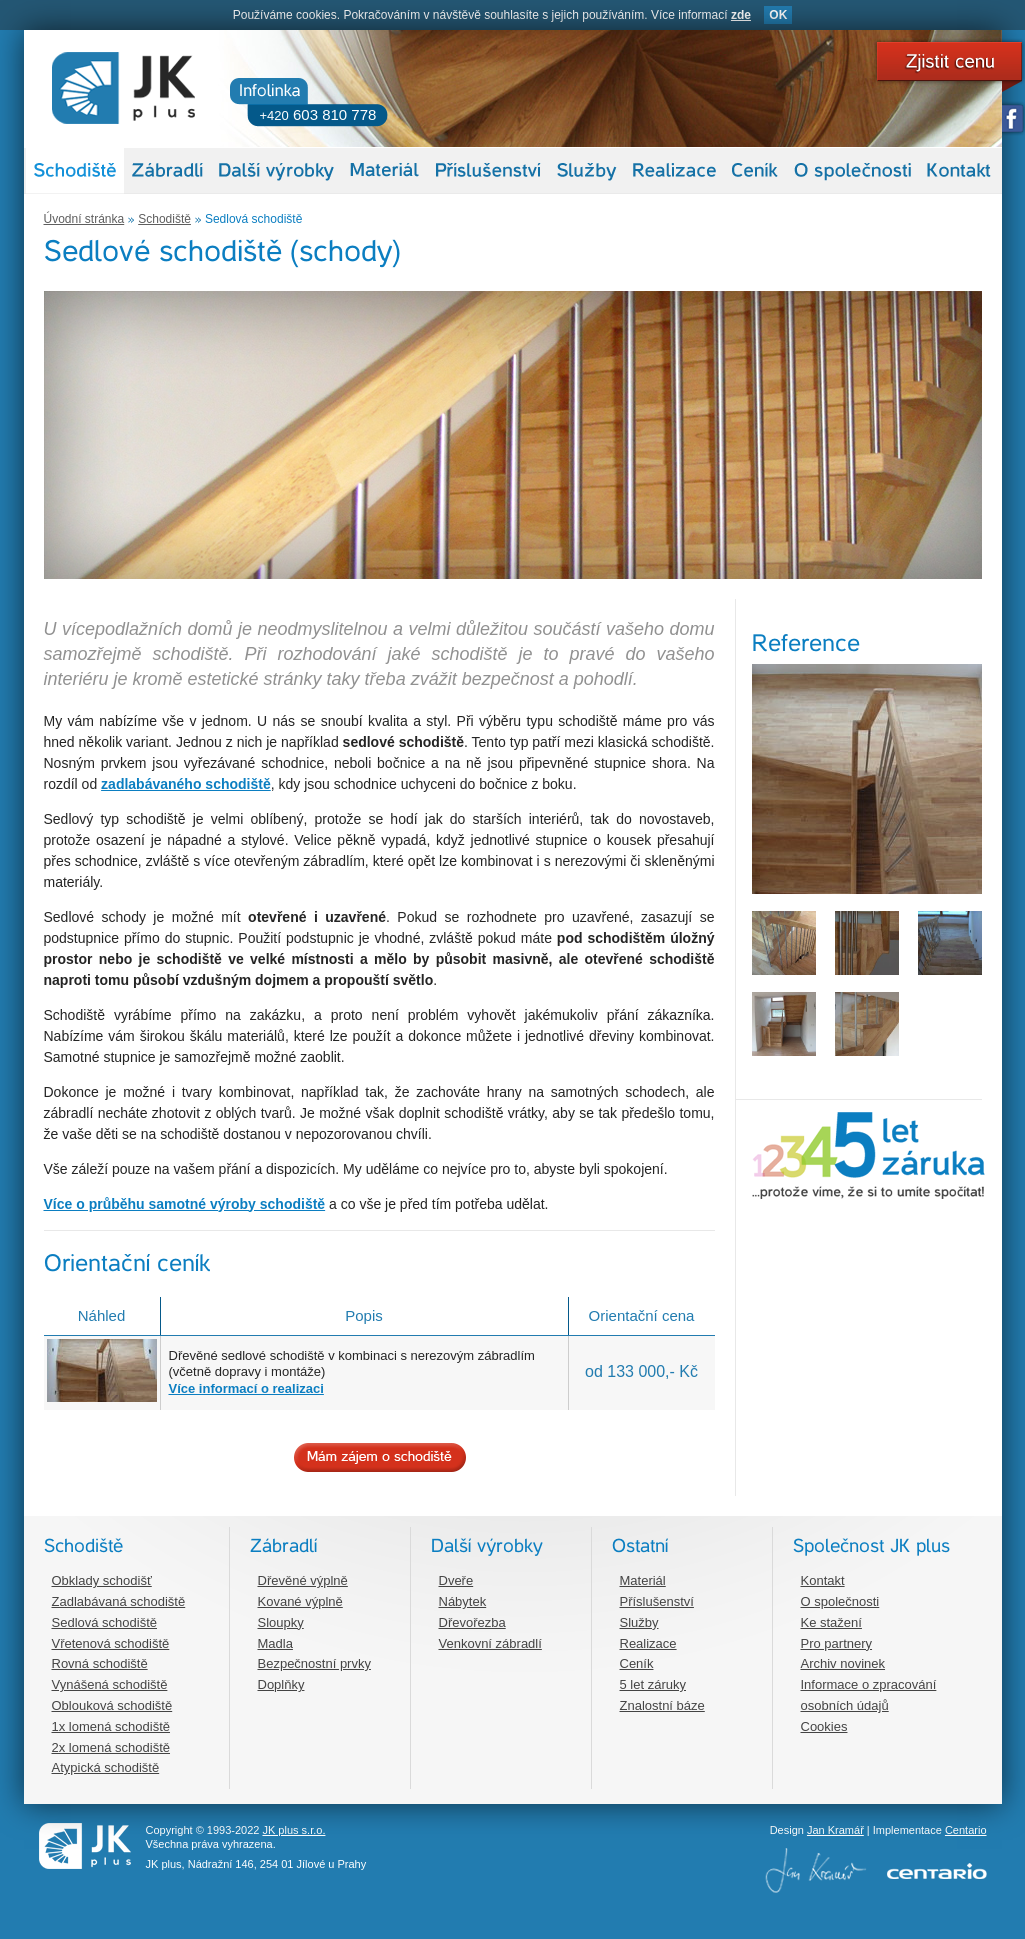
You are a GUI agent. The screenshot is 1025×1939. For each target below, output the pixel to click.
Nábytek (463, 1601)
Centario (966, 1830)
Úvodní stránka (84, 219)
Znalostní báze (662, 1705)
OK (778, 15)
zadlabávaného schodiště (186, 784)
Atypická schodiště (106, 1767)
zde (741, 15)
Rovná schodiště (100, 1663)
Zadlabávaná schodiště (119, 1601)
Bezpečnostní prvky (314, 1663)
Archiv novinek (843, 1663)
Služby (639, 1622)
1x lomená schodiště (111, 1726)
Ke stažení (831, 1622)
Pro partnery (837, 1643)
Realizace (648, 1643)
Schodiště (164, 219)
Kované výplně (300, 1601)
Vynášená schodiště (110, 1684)
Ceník (637, 1663)
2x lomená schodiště (111, 1747)
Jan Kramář (835, 1830)
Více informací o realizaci (246, 1388)
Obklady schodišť (102, 1580)
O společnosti (840, 1601)
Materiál (643, 1580)
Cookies (824, 1726)
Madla (275, 1643)
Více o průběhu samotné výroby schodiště (185, 1204)
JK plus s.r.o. (293, 1830)
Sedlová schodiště (253, 219)
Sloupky (281, 1622)
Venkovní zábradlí (490, 1643)
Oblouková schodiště (112, 1705)
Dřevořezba (472, 1622)
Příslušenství (657, 1601)
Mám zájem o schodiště (380, 1457)
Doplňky (281, 1684)
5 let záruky (653, 1684)
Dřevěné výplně (303, 1580)
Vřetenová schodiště (111, 1643)
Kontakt (823, 1580)
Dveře (456, 1580)
